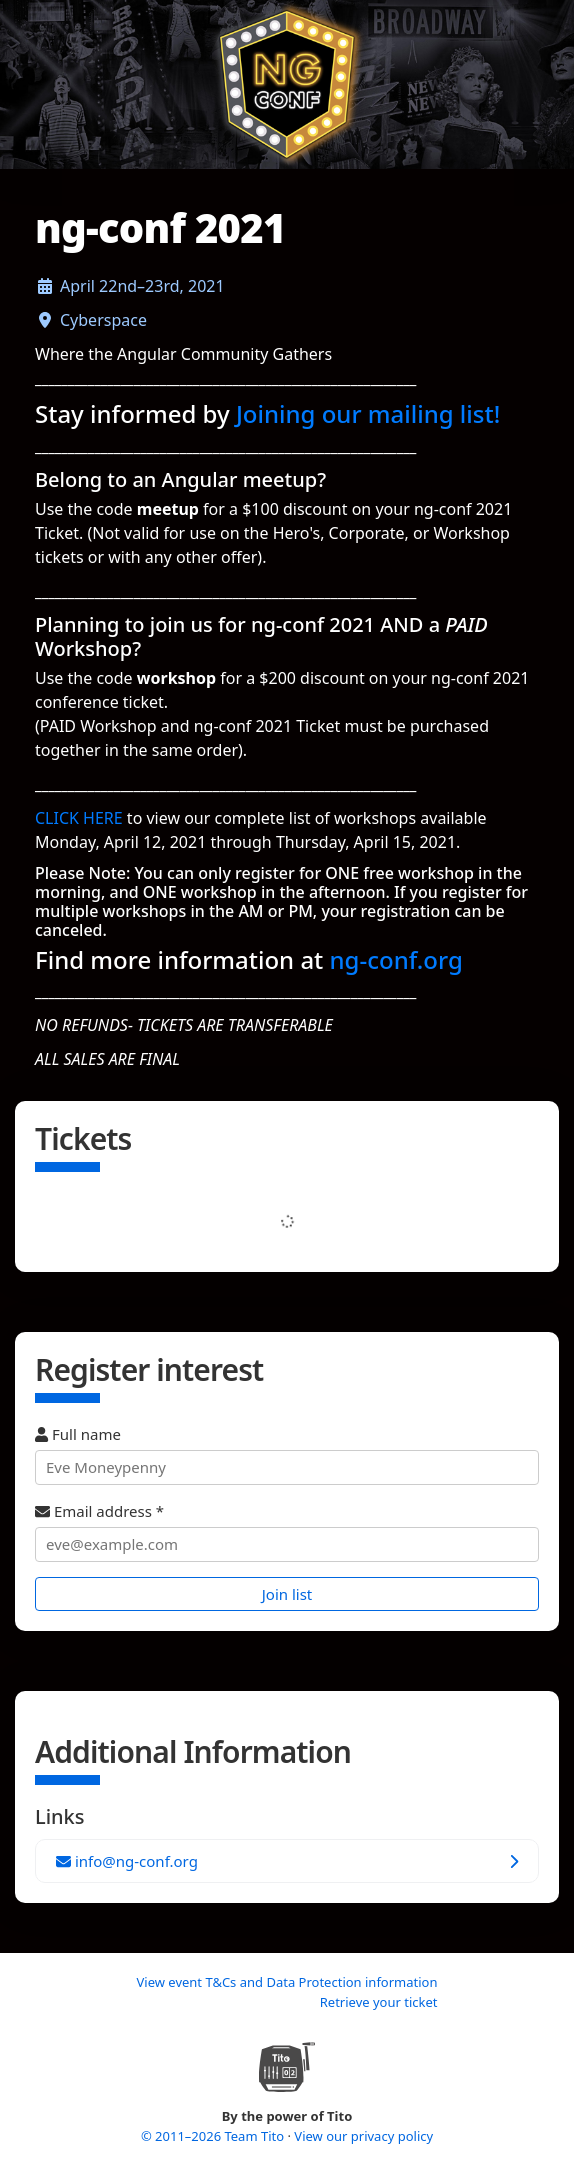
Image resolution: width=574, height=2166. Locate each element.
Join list (287, 1594)
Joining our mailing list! (368, 413)
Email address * (287, 1531)
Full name (287, 1454)
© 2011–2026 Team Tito (214, 2136)
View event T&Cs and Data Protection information (286, 1982)
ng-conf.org (396, 959)
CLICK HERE (79, 818)
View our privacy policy (363, 2136)
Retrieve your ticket (379, 2002)
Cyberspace (103, 320)
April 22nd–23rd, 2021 (142, 286)
